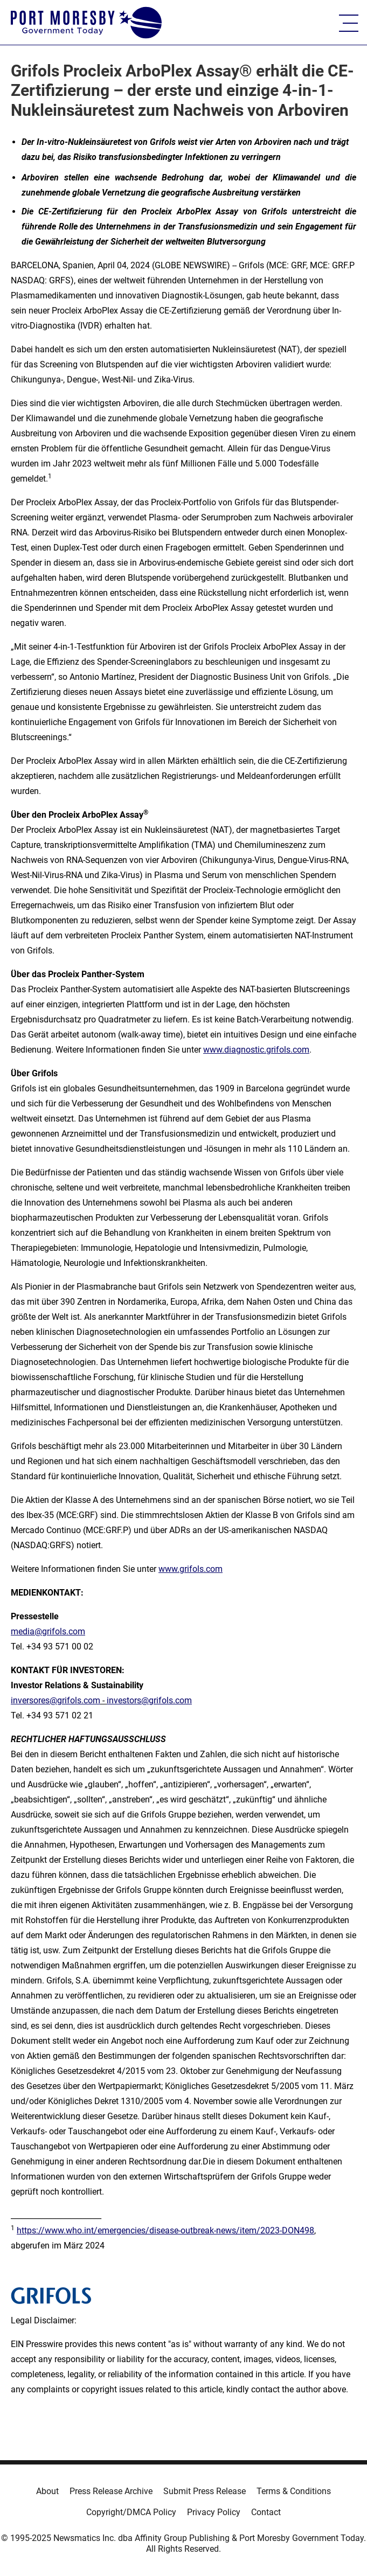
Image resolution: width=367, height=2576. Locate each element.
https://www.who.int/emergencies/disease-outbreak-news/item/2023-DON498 (165, 2230)
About (47, 2491)
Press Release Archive (111, 2491)
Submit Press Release (204, 2491)
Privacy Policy (213, 2512)
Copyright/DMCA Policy (131, 2512)
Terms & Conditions (294, 2491)
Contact (266, 2512)
